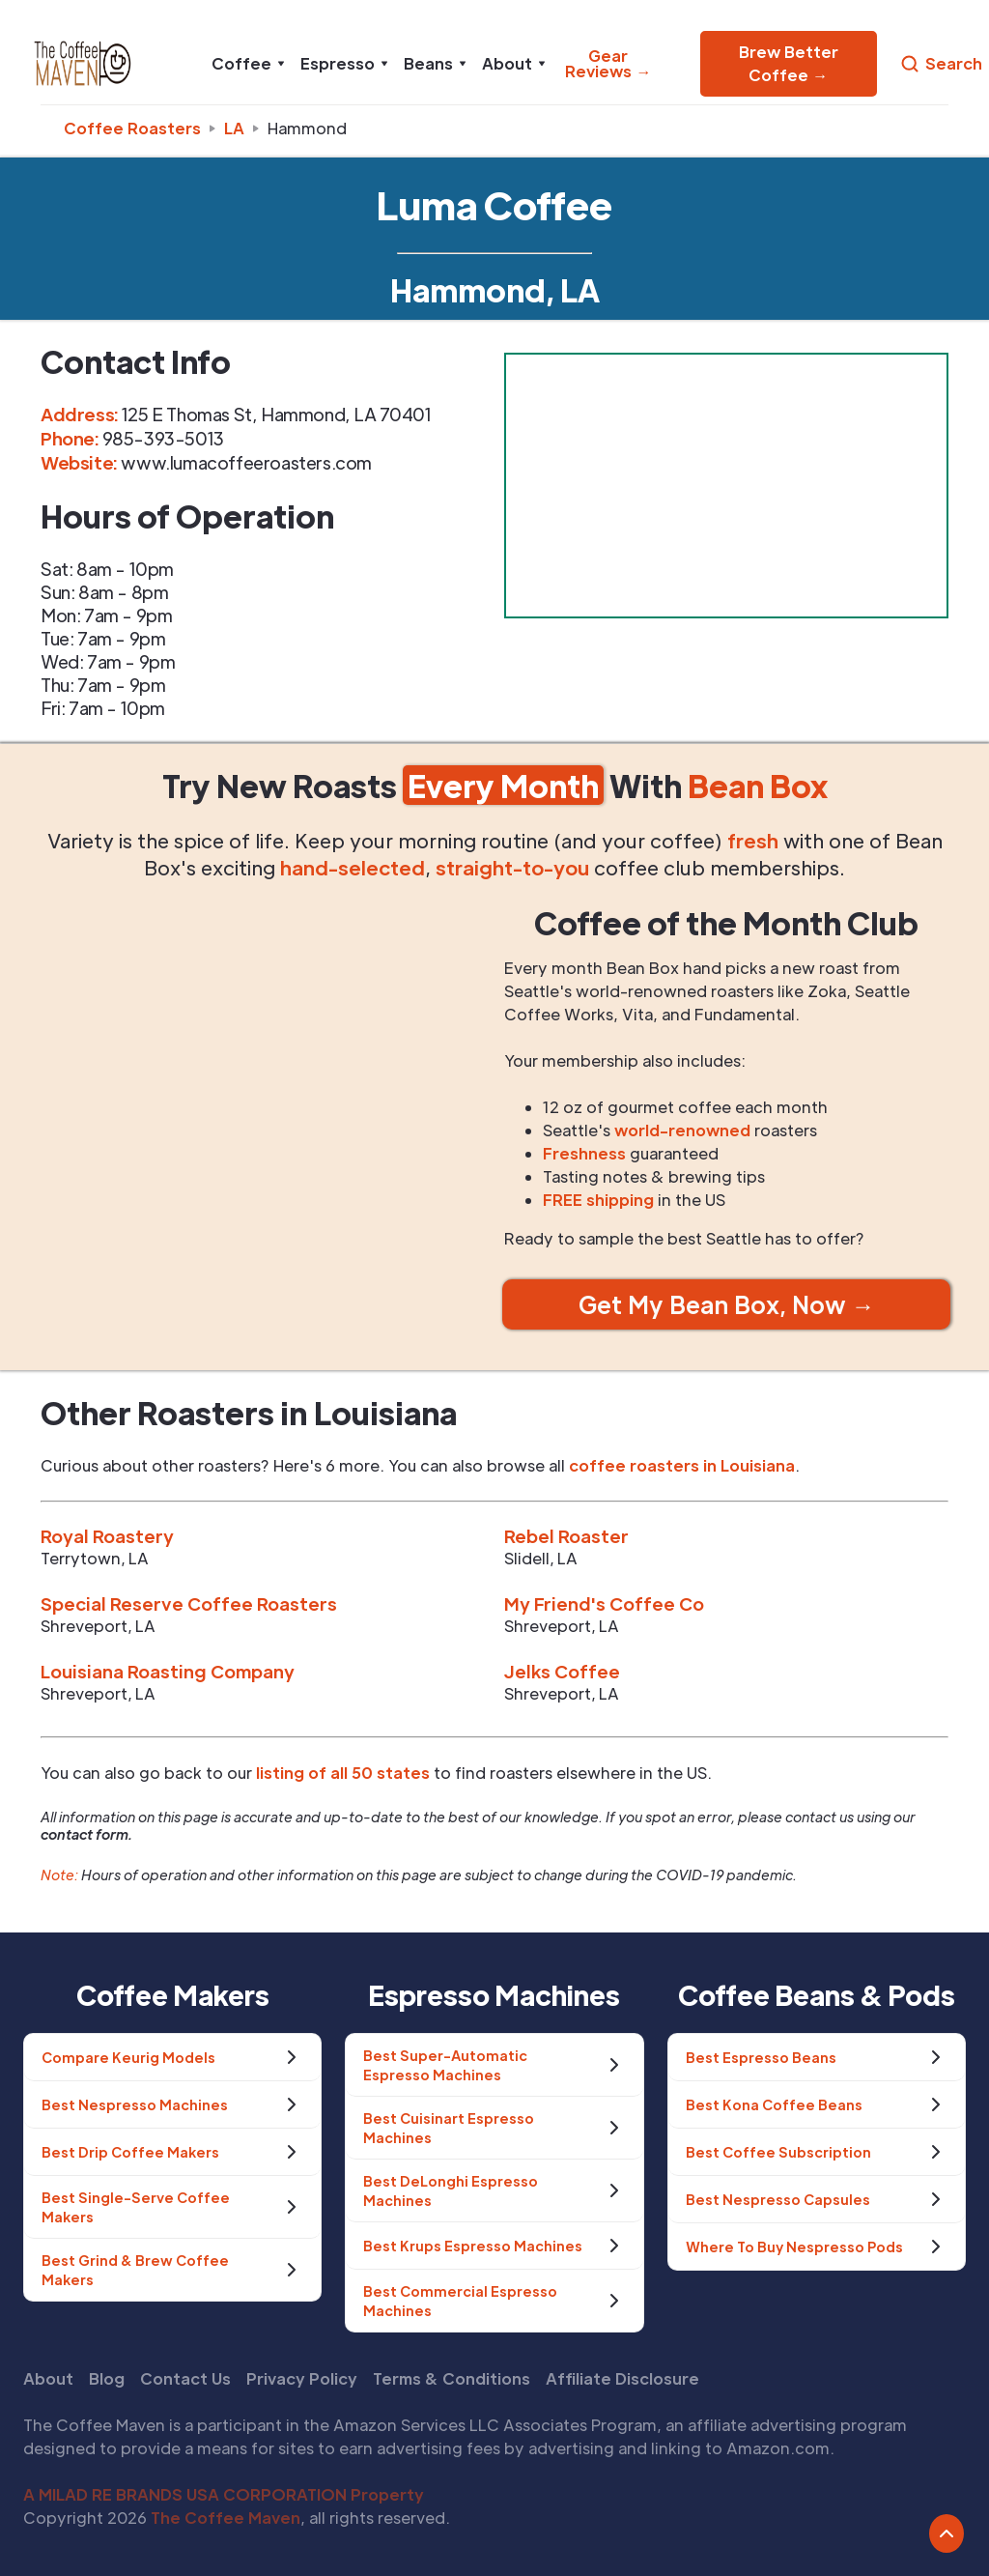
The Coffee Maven (225, 2517)
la (234, 128)
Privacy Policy (301, 2378)
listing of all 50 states (343, 1772)
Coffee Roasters (132, 128)
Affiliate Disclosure (622, 2378)
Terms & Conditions (451, 2378)
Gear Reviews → (608, 63)
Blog (107, 2378)
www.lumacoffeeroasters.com (246, 462)
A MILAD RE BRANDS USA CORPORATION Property (223, 2494)
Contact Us (185, 2378)
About (48, 2378)
